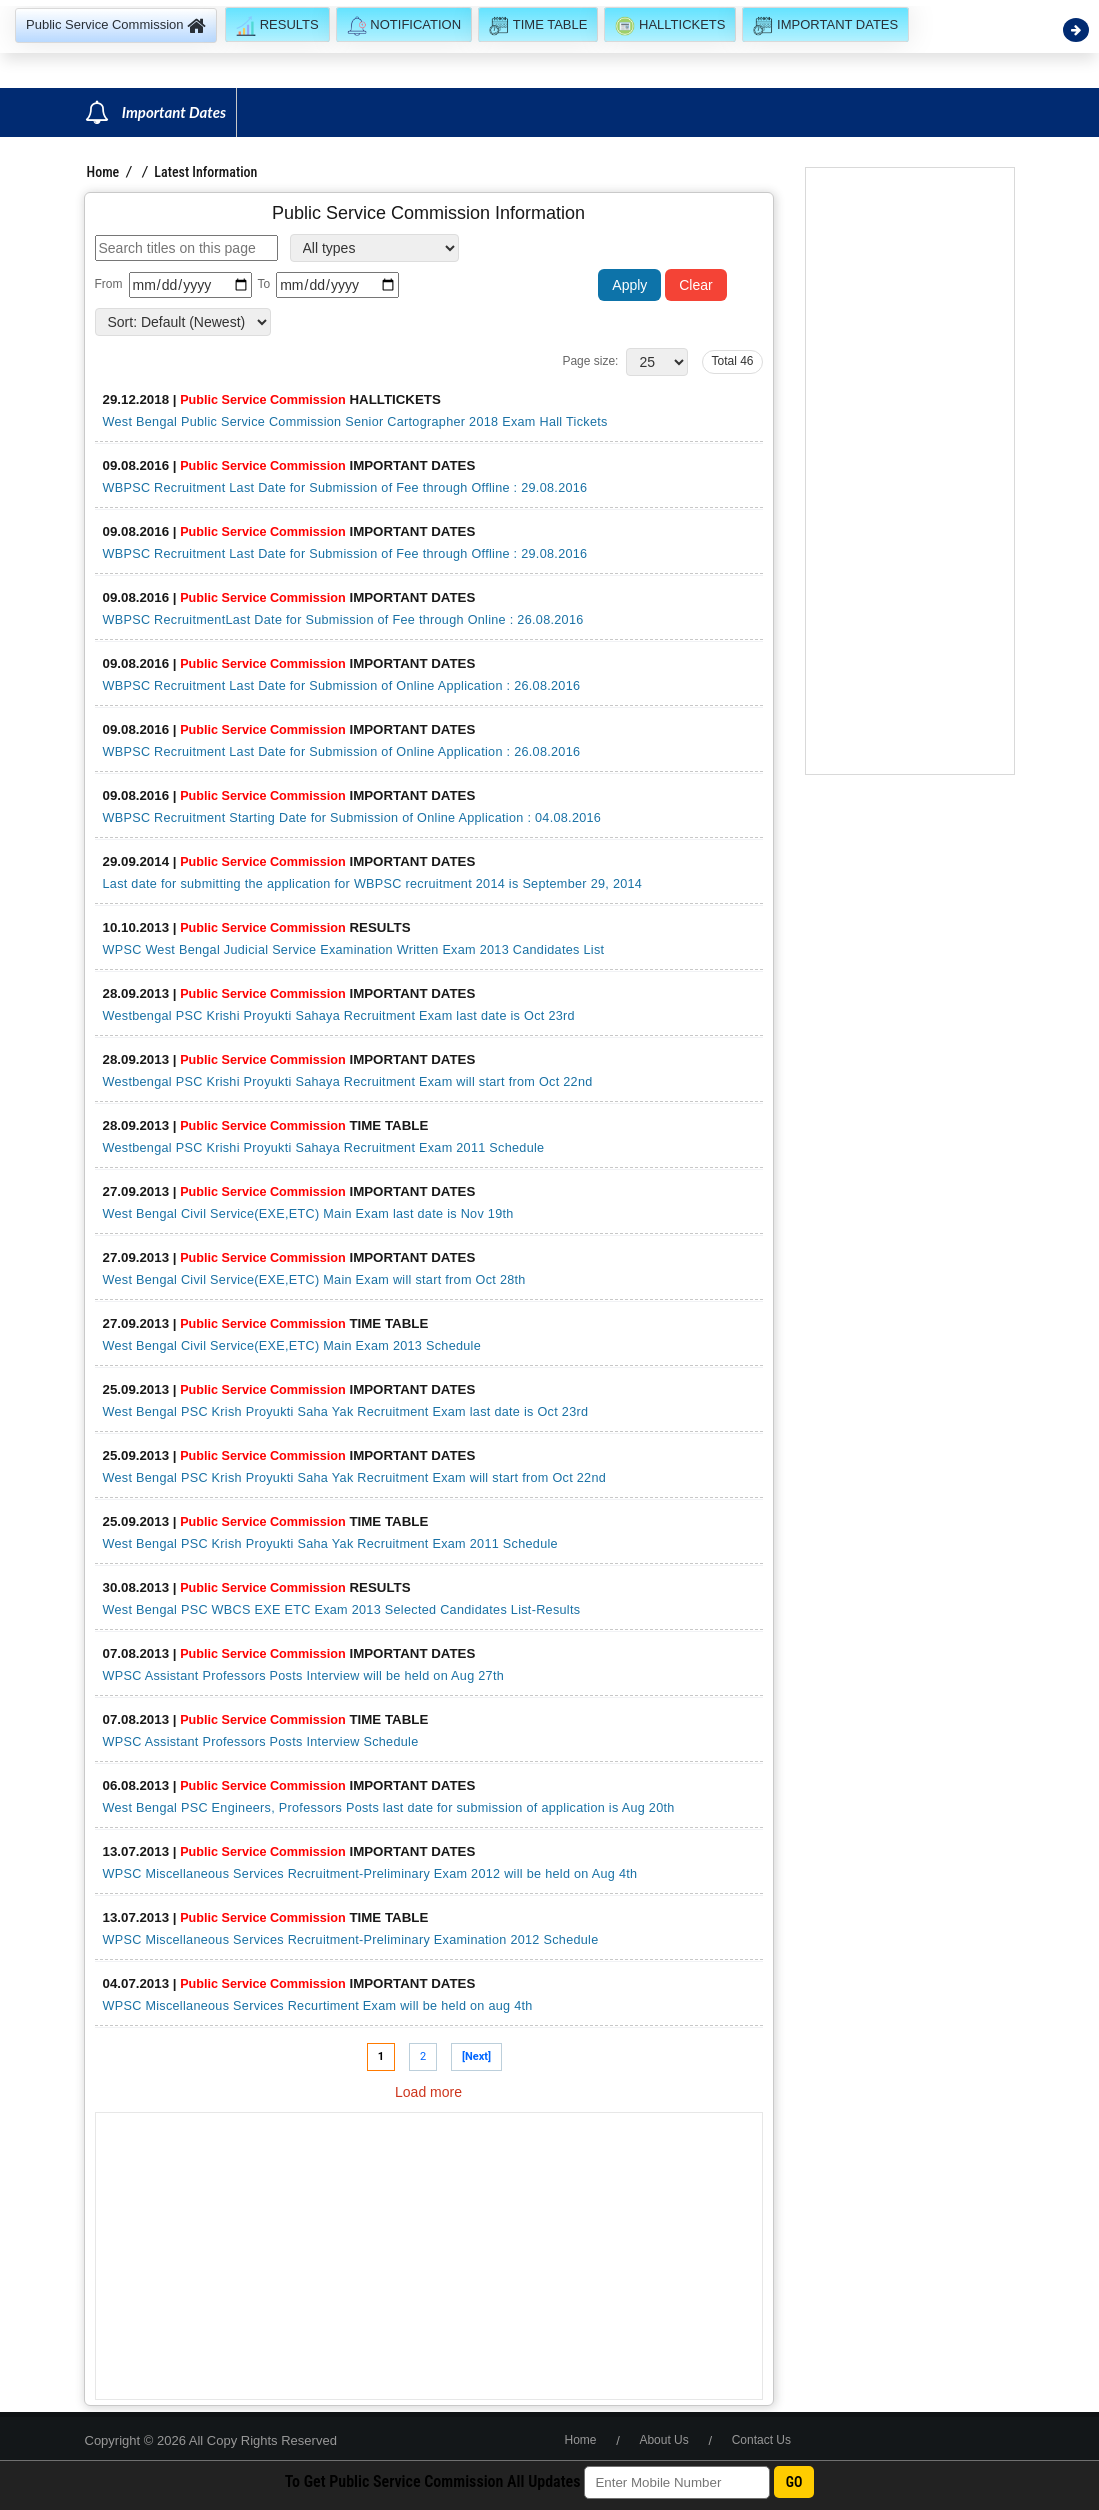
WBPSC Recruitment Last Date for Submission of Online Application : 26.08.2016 (342, 686)
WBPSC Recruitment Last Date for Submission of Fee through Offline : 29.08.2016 (345, 488)
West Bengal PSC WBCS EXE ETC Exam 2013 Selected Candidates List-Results (342, 1610)
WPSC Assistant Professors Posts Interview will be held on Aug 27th (304, 1676)
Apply (629, 285)
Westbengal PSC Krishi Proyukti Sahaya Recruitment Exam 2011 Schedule (324, 1148)
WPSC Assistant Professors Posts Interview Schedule (261, 1742)
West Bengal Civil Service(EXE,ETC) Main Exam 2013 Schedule (292, 1346)
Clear (695, 285)
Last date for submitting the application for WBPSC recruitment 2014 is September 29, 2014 (373, 884)
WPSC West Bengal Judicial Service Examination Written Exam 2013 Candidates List (354, 950)
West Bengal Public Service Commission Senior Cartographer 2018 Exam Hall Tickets (355, 422)
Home (103, 172)
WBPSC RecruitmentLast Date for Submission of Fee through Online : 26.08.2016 (343, 620)
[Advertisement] (429, 2256)
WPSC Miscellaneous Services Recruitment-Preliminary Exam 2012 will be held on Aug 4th (370, 1874)
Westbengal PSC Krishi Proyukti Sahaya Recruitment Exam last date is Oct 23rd (339, 1016)
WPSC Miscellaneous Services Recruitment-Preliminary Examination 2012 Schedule (351, 1940)
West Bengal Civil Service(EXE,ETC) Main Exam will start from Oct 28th (314, 1280)
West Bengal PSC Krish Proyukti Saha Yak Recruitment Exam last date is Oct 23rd (346, 1412)
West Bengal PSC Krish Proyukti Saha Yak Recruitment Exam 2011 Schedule (330, 1544)
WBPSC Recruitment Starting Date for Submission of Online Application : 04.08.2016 (352, 818)
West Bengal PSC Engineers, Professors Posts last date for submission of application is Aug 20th (389, 1808)
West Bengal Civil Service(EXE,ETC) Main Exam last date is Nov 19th (308, 1214)
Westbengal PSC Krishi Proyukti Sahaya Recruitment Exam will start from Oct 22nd (348, 1082)
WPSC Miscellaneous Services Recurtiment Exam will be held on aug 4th (318, 2006)
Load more (428, 2092)
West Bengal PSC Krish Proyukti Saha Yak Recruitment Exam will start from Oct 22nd (355, 1478)
